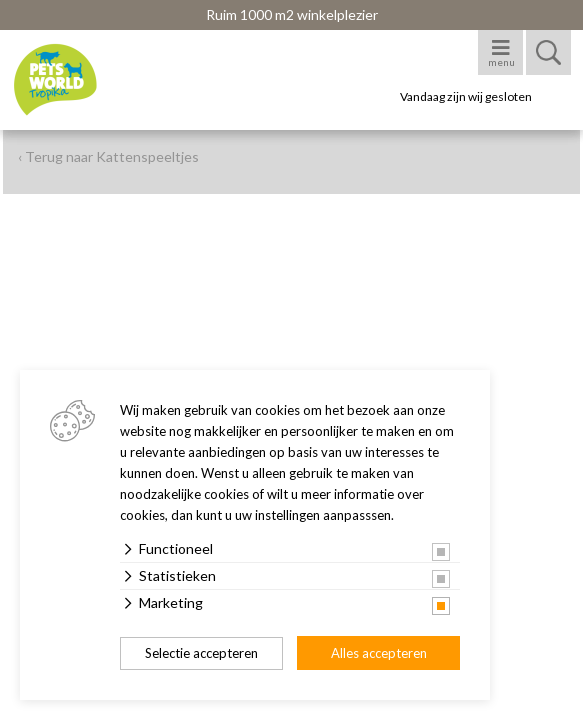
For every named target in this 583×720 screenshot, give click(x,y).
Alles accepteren (379, 653)
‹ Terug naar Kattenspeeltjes (108, 156)
